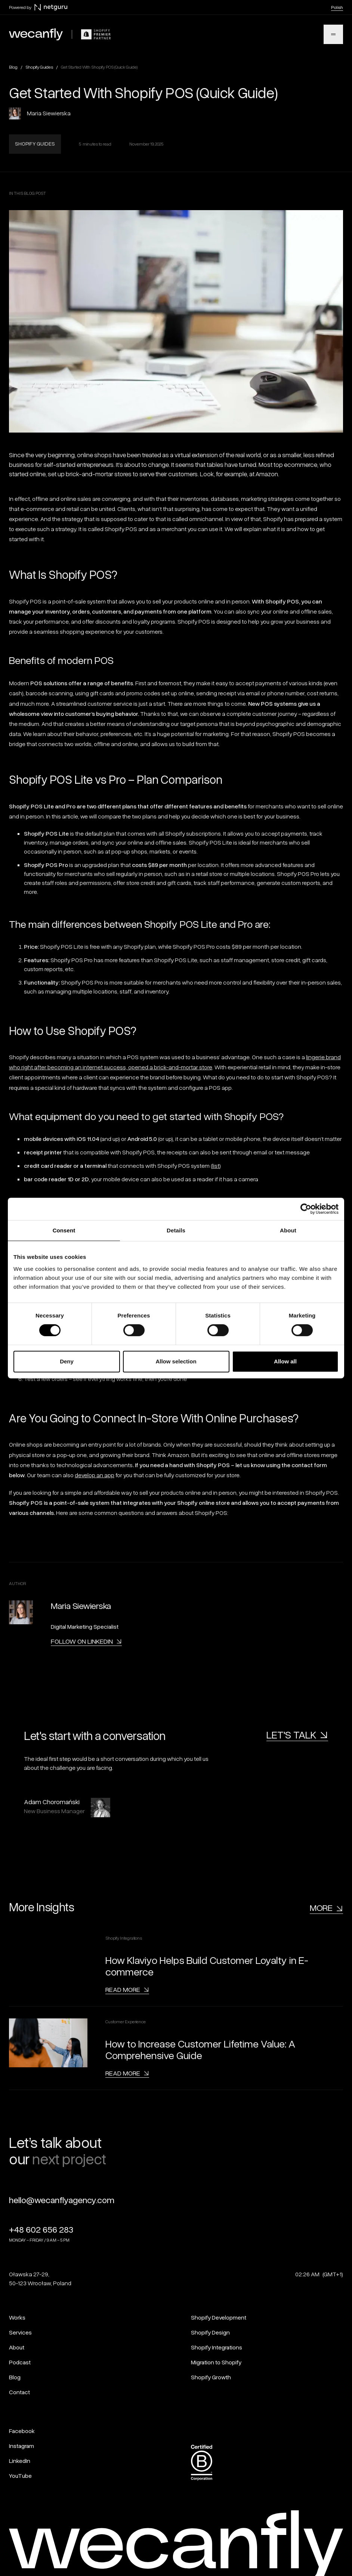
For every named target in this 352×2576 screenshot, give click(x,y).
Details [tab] (176, 1230)
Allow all (285, 1361)
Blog (13, 67)
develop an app (94, 1475)
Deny (67, 1361)
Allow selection (175, 1361)
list (215, 1166)
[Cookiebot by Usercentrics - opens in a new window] (306, 1208)
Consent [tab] (64, 1230)
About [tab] (288, 1230)
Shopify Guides (39, 67)
